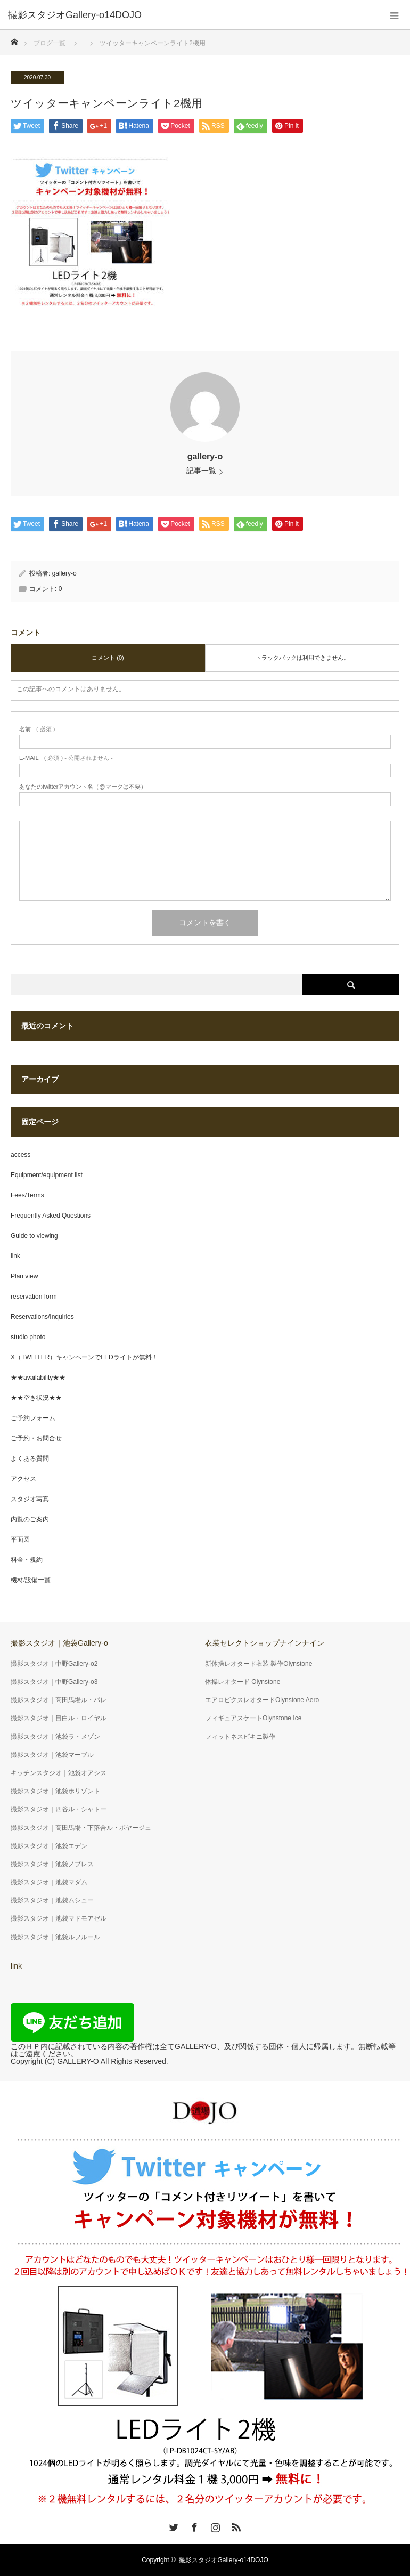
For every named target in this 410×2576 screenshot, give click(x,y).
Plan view (24, 1276)
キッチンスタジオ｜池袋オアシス (58, 1773)
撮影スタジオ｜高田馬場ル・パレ (58, 1700)
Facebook (193, 2525)
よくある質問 (30, 1458)
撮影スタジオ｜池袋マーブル (52, 1755)
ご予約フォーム (33, 1418)
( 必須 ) (37, 729)
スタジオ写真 (30, 1499)
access (20, 1155)
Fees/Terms (27, 1195)
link (15, 1256)
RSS (235, 2525)
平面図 (20, 1539)
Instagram (214, 2525)
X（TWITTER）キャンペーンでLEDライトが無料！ (84, 1357)
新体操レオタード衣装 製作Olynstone (258, 1663)
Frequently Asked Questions (51, 1215)
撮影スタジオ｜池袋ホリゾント (55, 1791)
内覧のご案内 (30, 1519)
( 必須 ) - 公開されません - (66, 758)
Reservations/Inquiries (42, 1317)
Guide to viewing (34, 1236)
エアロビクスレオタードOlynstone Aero (262, 1700)
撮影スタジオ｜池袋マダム (49, 1882)
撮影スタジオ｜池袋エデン (49, 1846)
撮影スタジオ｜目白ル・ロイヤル (58, 1718)
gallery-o (205, 456)
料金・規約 (27, 1560)
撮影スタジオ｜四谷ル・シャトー (58, 1809)
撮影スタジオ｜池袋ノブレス (52, 1864)
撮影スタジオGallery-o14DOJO (223, 2560)
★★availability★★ (38, 1377)
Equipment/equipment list (47, 1175)
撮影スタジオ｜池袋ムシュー (52, 1900)
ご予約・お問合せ (36, 1438)
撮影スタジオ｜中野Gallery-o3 (54, 1682)
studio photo (28, 1337)
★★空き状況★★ (36, 1398)
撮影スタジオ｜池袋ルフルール (55, 1937)
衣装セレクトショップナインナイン (264, 1643)
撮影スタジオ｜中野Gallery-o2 (54, 1663)
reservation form (34, 1296)
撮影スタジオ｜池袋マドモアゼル (58, 1918)
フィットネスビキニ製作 (240, 1736)
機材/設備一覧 (31, 1580)
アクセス (23, 1479)
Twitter (173, 2525)
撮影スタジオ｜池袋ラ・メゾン (55, 1736)
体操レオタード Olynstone (242, 1682)
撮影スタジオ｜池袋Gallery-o (59, 1643)
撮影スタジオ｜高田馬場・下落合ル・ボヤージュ (81, 1828)
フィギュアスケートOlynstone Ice (253, 1718)
